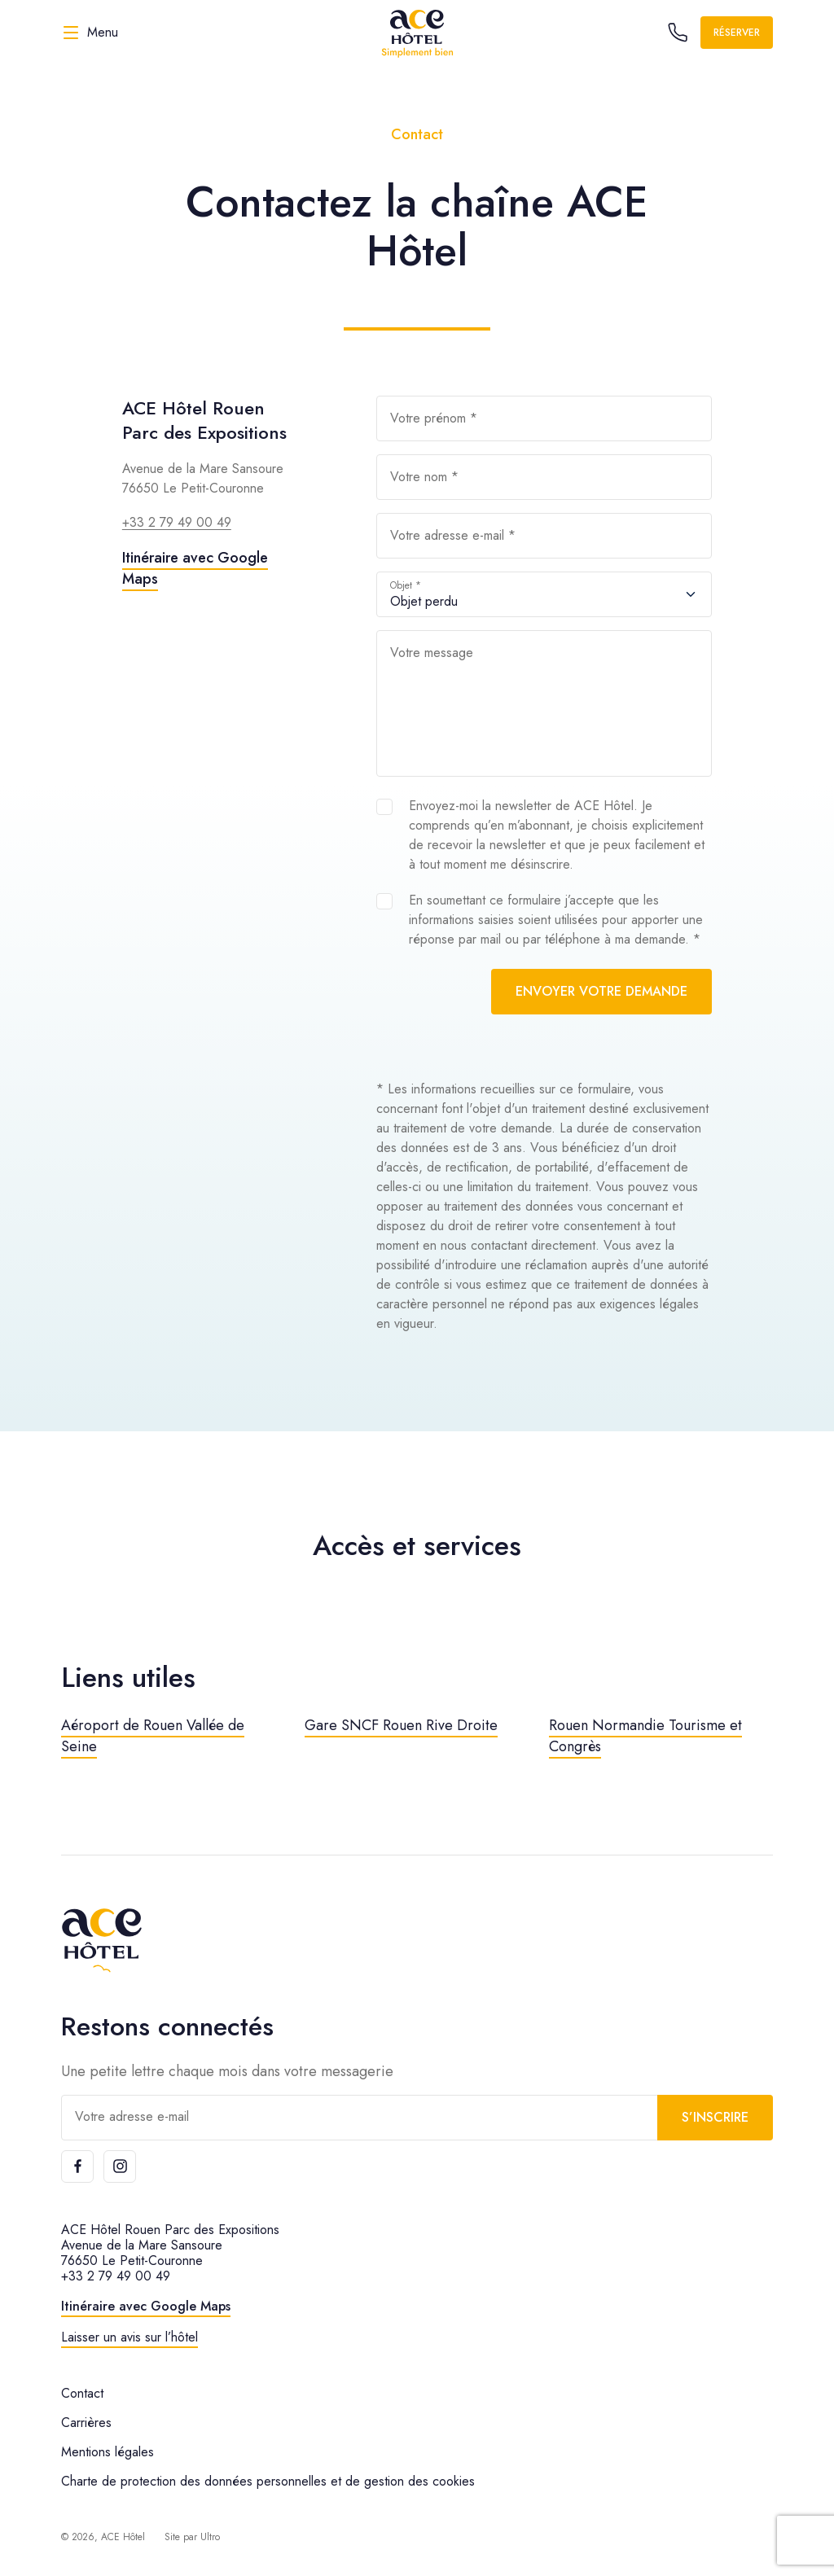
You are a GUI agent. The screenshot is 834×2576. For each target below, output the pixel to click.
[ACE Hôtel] (417, 32)
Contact (82, 2393)
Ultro (210, 2537)
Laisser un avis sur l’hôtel (129, 2337)
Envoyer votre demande (601, 991)
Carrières (86, 2422)
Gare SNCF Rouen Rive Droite (401, 1725)
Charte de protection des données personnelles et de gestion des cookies (268, 2481)
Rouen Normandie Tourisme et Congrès (645, 1736)
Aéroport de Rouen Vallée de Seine (152, 1736)
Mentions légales (107, 2451)
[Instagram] (119, 2166)
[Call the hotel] (677, 32)
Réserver (736, 32)
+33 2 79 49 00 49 (176, 522)
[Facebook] (77, 2166)
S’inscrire (715, 2117)
